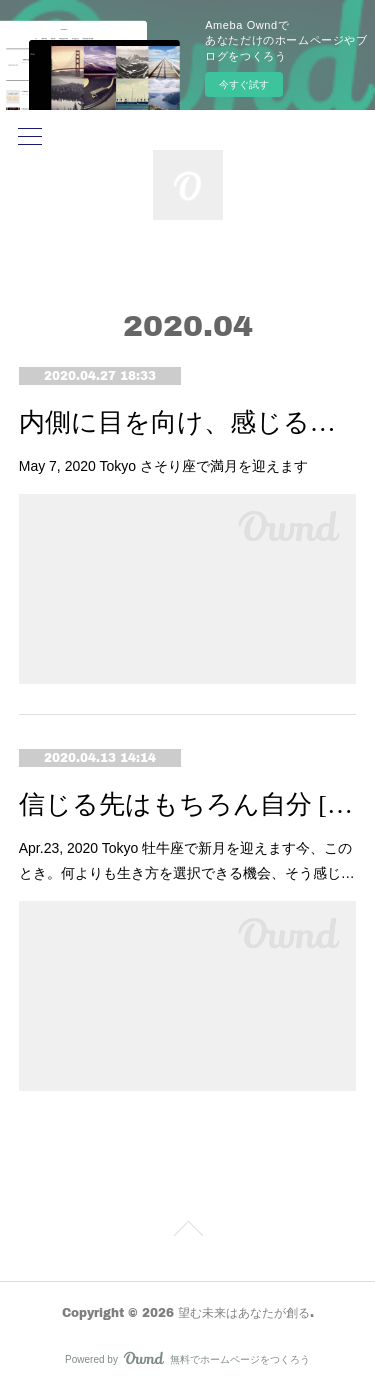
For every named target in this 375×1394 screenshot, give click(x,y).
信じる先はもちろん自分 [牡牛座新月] (188, 804)
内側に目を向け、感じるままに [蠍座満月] (188, 422)
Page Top (187, 1232)
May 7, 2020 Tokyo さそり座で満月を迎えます (163, 466)
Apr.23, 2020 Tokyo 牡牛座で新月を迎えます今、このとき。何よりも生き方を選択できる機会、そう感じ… (187, 860)
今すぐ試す (244, 84)
